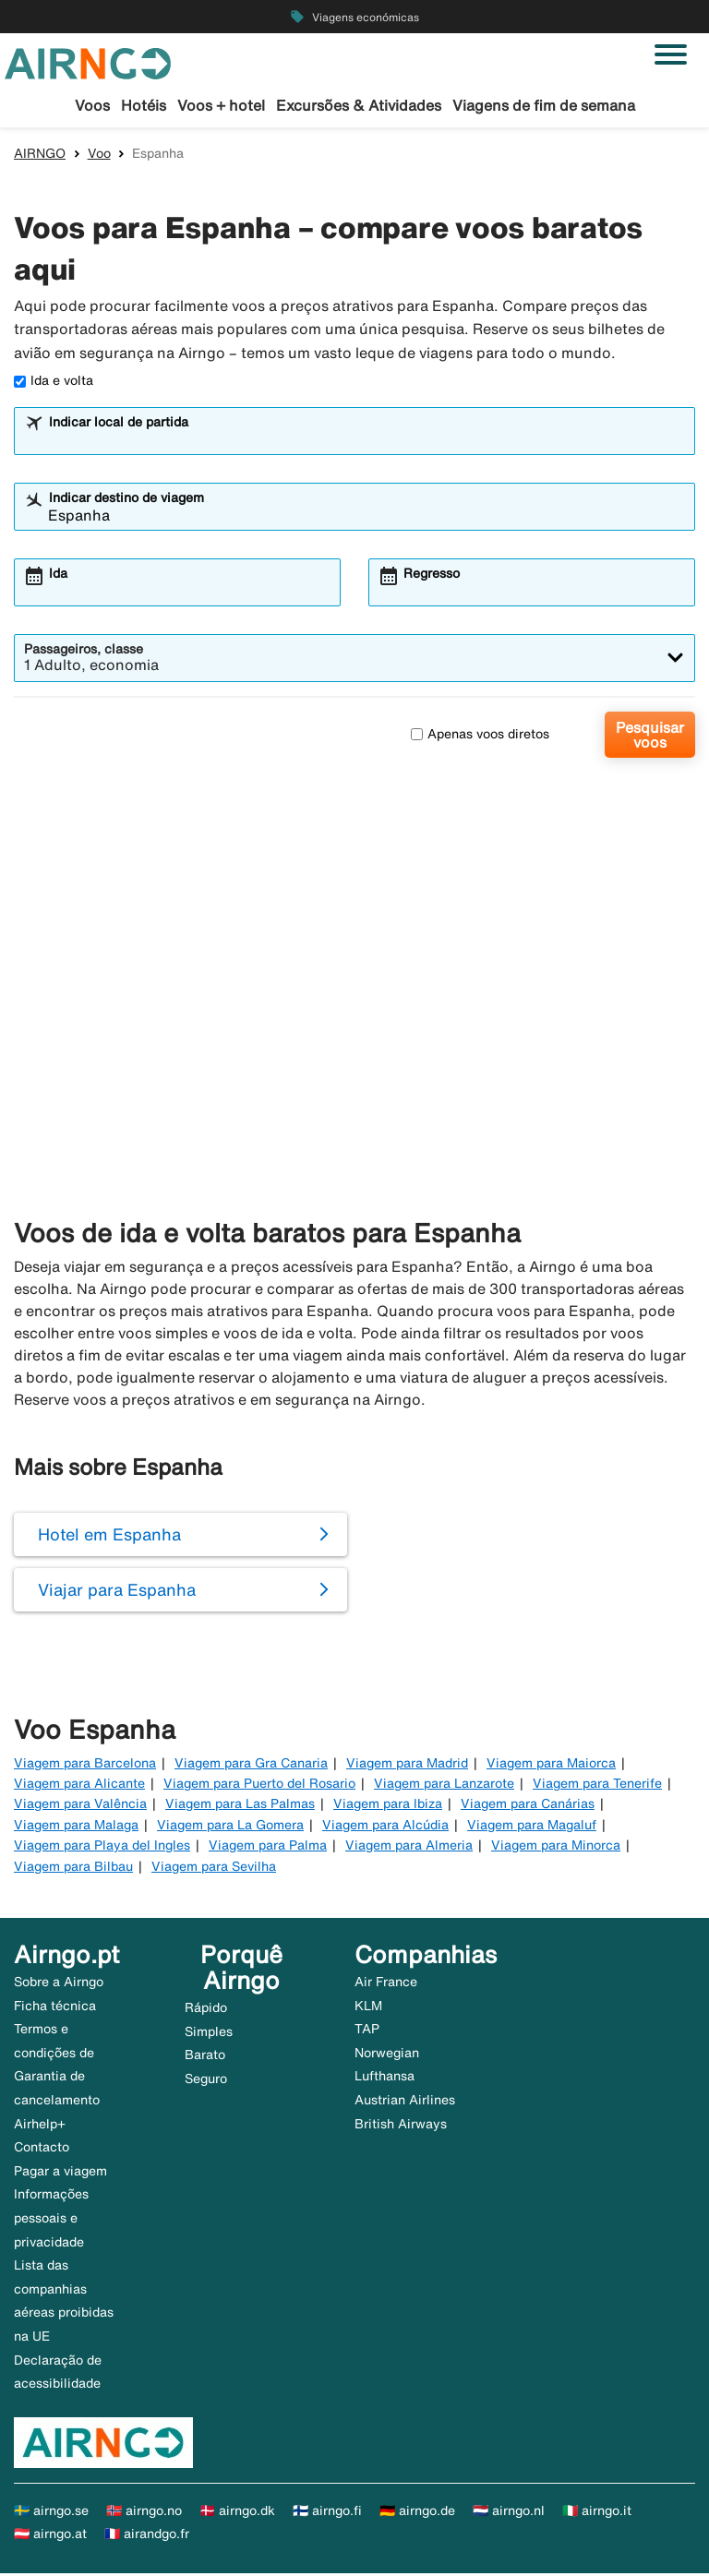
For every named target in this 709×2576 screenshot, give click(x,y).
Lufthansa (384, 2078)
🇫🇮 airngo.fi (327, 2513)
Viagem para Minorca (555, 1847)
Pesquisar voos (650, 737)
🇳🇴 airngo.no (144, 2513)
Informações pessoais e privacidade (51, 2220)
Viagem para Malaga (76, 1827)
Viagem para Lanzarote (444, 1785)
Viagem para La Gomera (230, 1827)
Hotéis (143, 105)
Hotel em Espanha (109, 1536)
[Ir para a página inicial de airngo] (88, 61)
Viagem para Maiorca (551, 1765)
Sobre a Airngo (58, 1984)
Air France (385, 1984)
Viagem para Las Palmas (240, 1806)
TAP (366, 2031)
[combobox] (366, 442)
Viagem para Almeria (409, 1847)
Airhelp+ (40, 2125)
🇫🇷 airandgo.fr (146, 2536)
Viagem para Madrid (407, 1765)
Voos (92, 105)
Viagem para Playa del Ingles (102, 1847)
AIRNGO (40, 156)
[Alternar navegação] (671, 54)
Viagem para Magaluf (531, 1827)
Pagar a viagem (60, 2173)
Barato (205, 2057)
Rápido (206, 2010)
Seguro (206, 2081)
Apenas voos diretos (480, 736)
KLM (368, 2008)
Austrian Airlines (404, 2102)
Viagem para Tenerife (597, 1785)
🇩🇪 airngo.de (417, 2513)
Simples (209, 2034)
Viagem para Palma (268, 1847)
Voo (99, 156)
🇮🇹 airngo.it (596, 2513)
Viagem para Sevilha (213, 1868)
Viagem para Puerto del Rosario (259, 1785)
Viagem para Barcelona (85, 1765)
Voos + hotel (221, 105)
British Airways (400, 2125)
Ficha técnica (55, 2008)
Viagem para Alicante (79, 1785)
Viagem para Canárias (528, 1806)
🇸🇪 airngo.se (51, 2513)
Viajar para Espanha (117, 1592)
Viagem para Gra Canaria (251, 1765)
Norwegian (386, 2055)
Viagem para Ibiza (387, 1806)
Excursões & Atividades (358, 105)
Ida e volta (53, 383)
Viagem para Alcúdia (385, 1827)
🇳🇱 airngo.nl (509, 2513)
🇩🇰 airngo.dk (237, 2513)
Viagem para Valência (80, 1806)
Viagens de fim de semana (543, 105)
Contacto (41, 2149)
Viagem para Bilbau (73, 1868)
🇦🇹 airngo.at (50, 2536)
